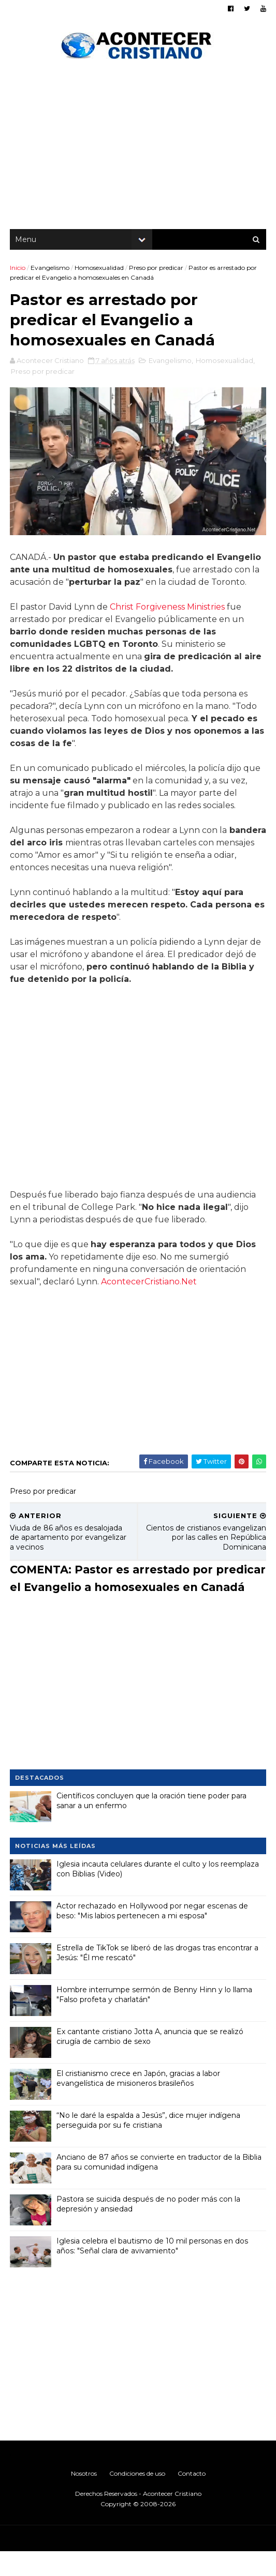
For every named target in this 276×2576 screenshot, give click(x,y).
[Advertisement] (138, 150)
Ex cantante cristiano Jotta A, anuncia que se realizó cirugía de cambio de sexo (150, 2061)
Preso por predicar (156, 271)
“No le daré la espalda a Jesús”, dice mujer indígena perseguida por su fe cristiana (149, 2145)
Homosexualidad (99, 271)
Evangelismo (50, 271)
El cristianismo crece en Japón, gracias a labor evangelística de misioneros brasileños (139, 2103)
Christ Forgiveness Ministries (167, 613)
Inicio (18, 271)
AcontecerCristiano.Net (149, 1288)
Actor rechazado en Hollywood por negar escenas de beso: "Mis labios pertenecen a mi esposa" (153, 1935)
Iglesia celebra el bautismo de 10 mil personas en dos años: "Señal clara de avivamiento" (153, 2270)
